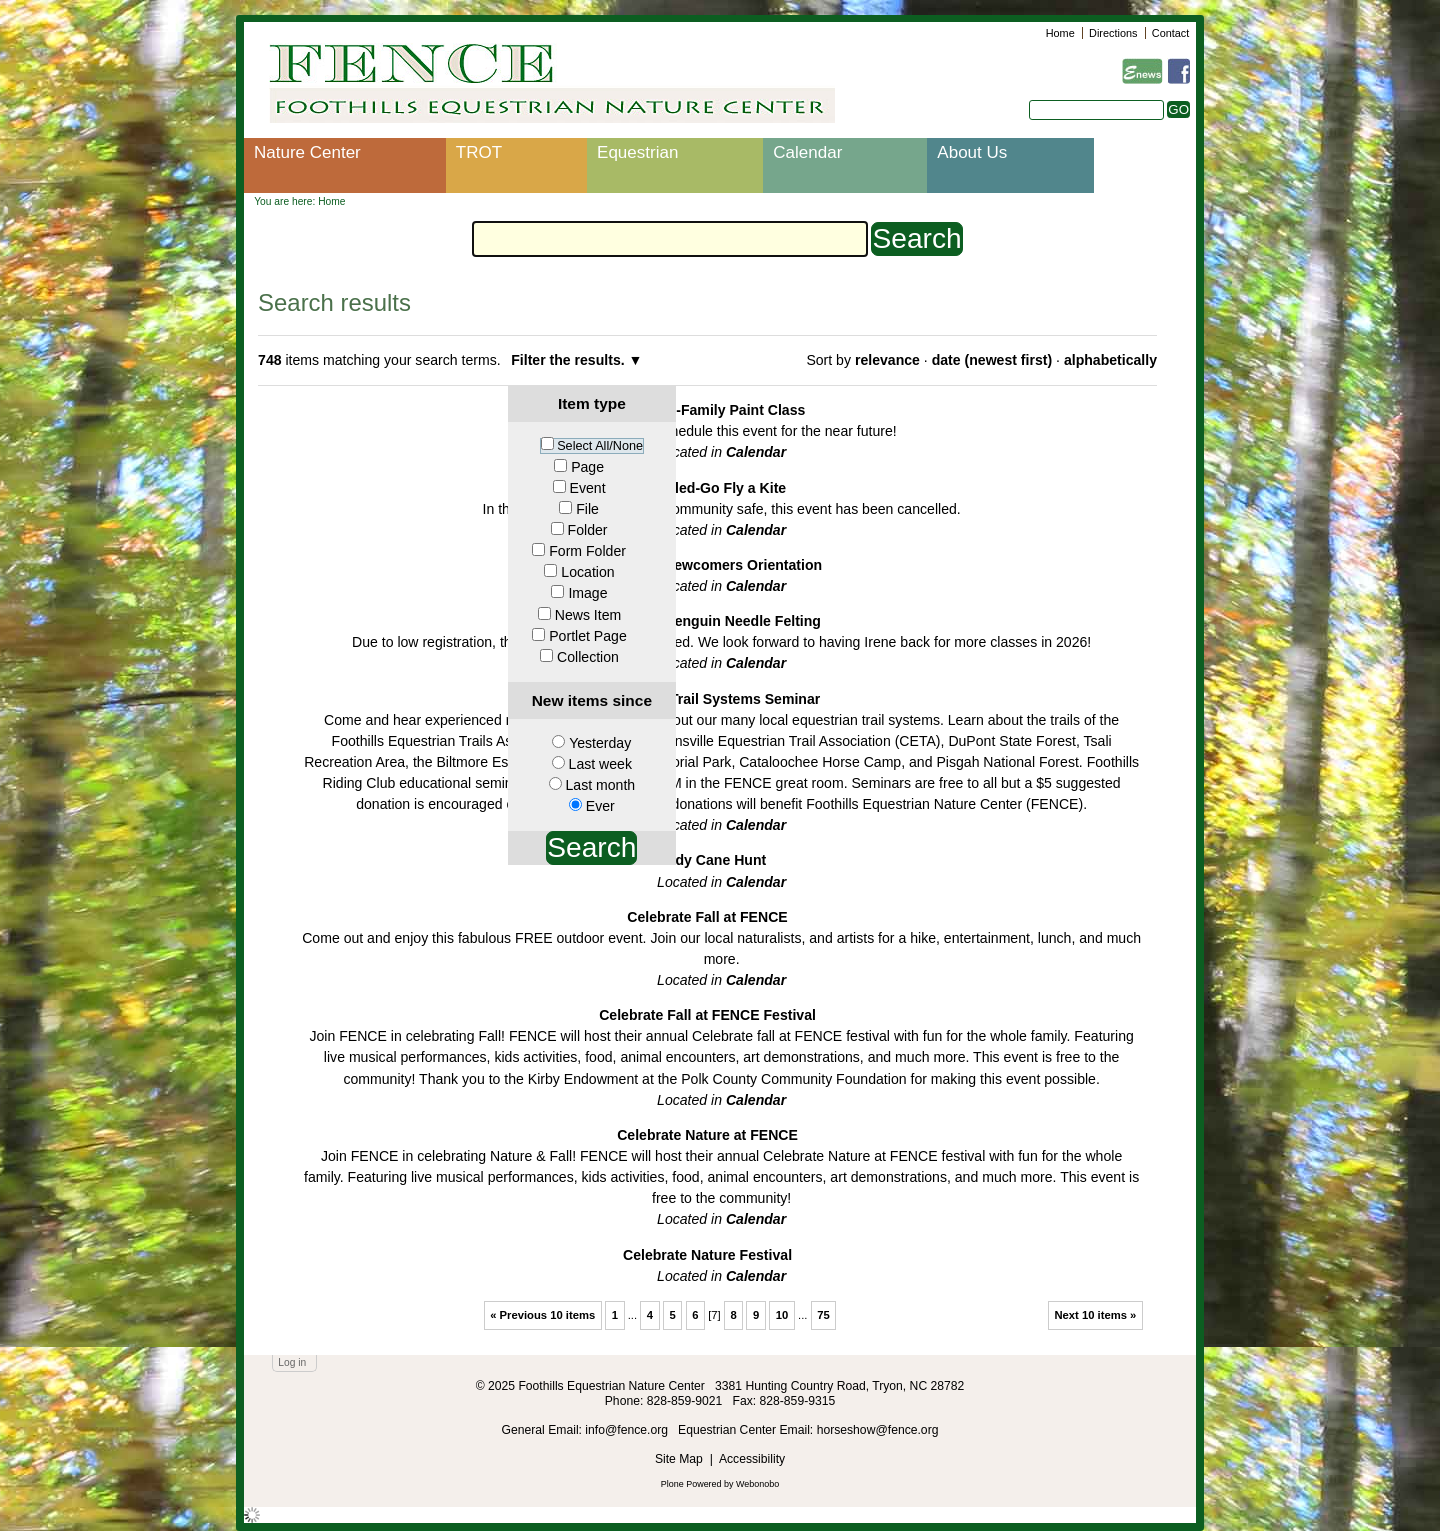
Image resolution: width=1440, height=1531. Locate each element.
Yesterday (600, 743)
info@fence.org (628, 1430)
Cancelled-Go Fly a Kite (707, 488)
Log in (292, 1362)
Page (587, 467)
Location (587, 572)
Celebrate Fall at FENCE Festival (707, 1015)
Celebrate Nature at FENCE (707, 1135)
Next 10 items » (1095, 1315)
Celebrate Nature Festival (707, 1255)
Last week (600, 764)
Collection (588, 657)
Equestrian (637, 152)
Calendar (807, 152)
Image (587, 593)
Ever (600, 806)
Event (588, 488)
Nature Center (307, 152)
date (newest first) (992, 360)
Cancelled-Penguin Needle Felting (707, 621)
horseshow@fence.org (878, 1430)
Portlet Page (587, 636)
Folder (588, 530)
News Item (588, 615)
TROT (479, 152)
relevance (887, 360)
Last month (600, 785)
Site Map (679, 1459)
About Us (972, 152)
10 (782, 1315)
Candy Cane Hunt (707, 860)
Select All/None (600, 446)
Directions (1113, 33)
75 (823, 1315)
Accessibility (752, 1459)
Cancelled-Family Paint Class (708, 410)
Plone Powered (691, 1484)
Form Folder (587, 551)
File (587, 509)
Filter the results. (569, 360)
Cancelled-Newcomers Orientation (707, 565)
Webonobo (757, 1484)
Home (1060, 33)
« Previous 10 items (542, 1315)
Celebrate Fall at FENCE (707, 917)
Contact (1170, 33)
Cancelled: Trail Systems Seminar (707, 699)
